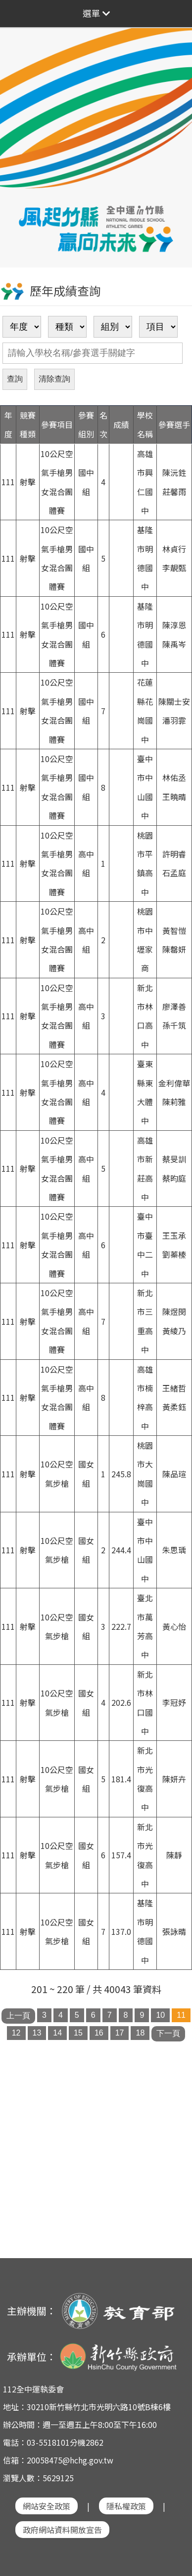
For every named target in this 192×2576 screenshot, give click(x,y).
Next (175, 129)
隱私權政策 (126, 2506)
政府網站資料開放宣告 (62, 2530)
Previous (17, 129)
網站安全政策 (46, 2506)
